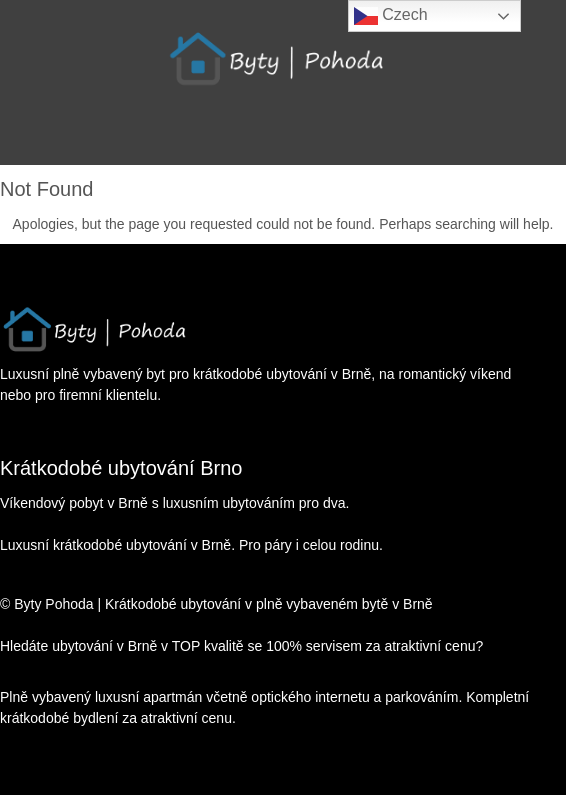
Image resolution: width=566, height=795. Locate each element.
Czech (391, 16)
